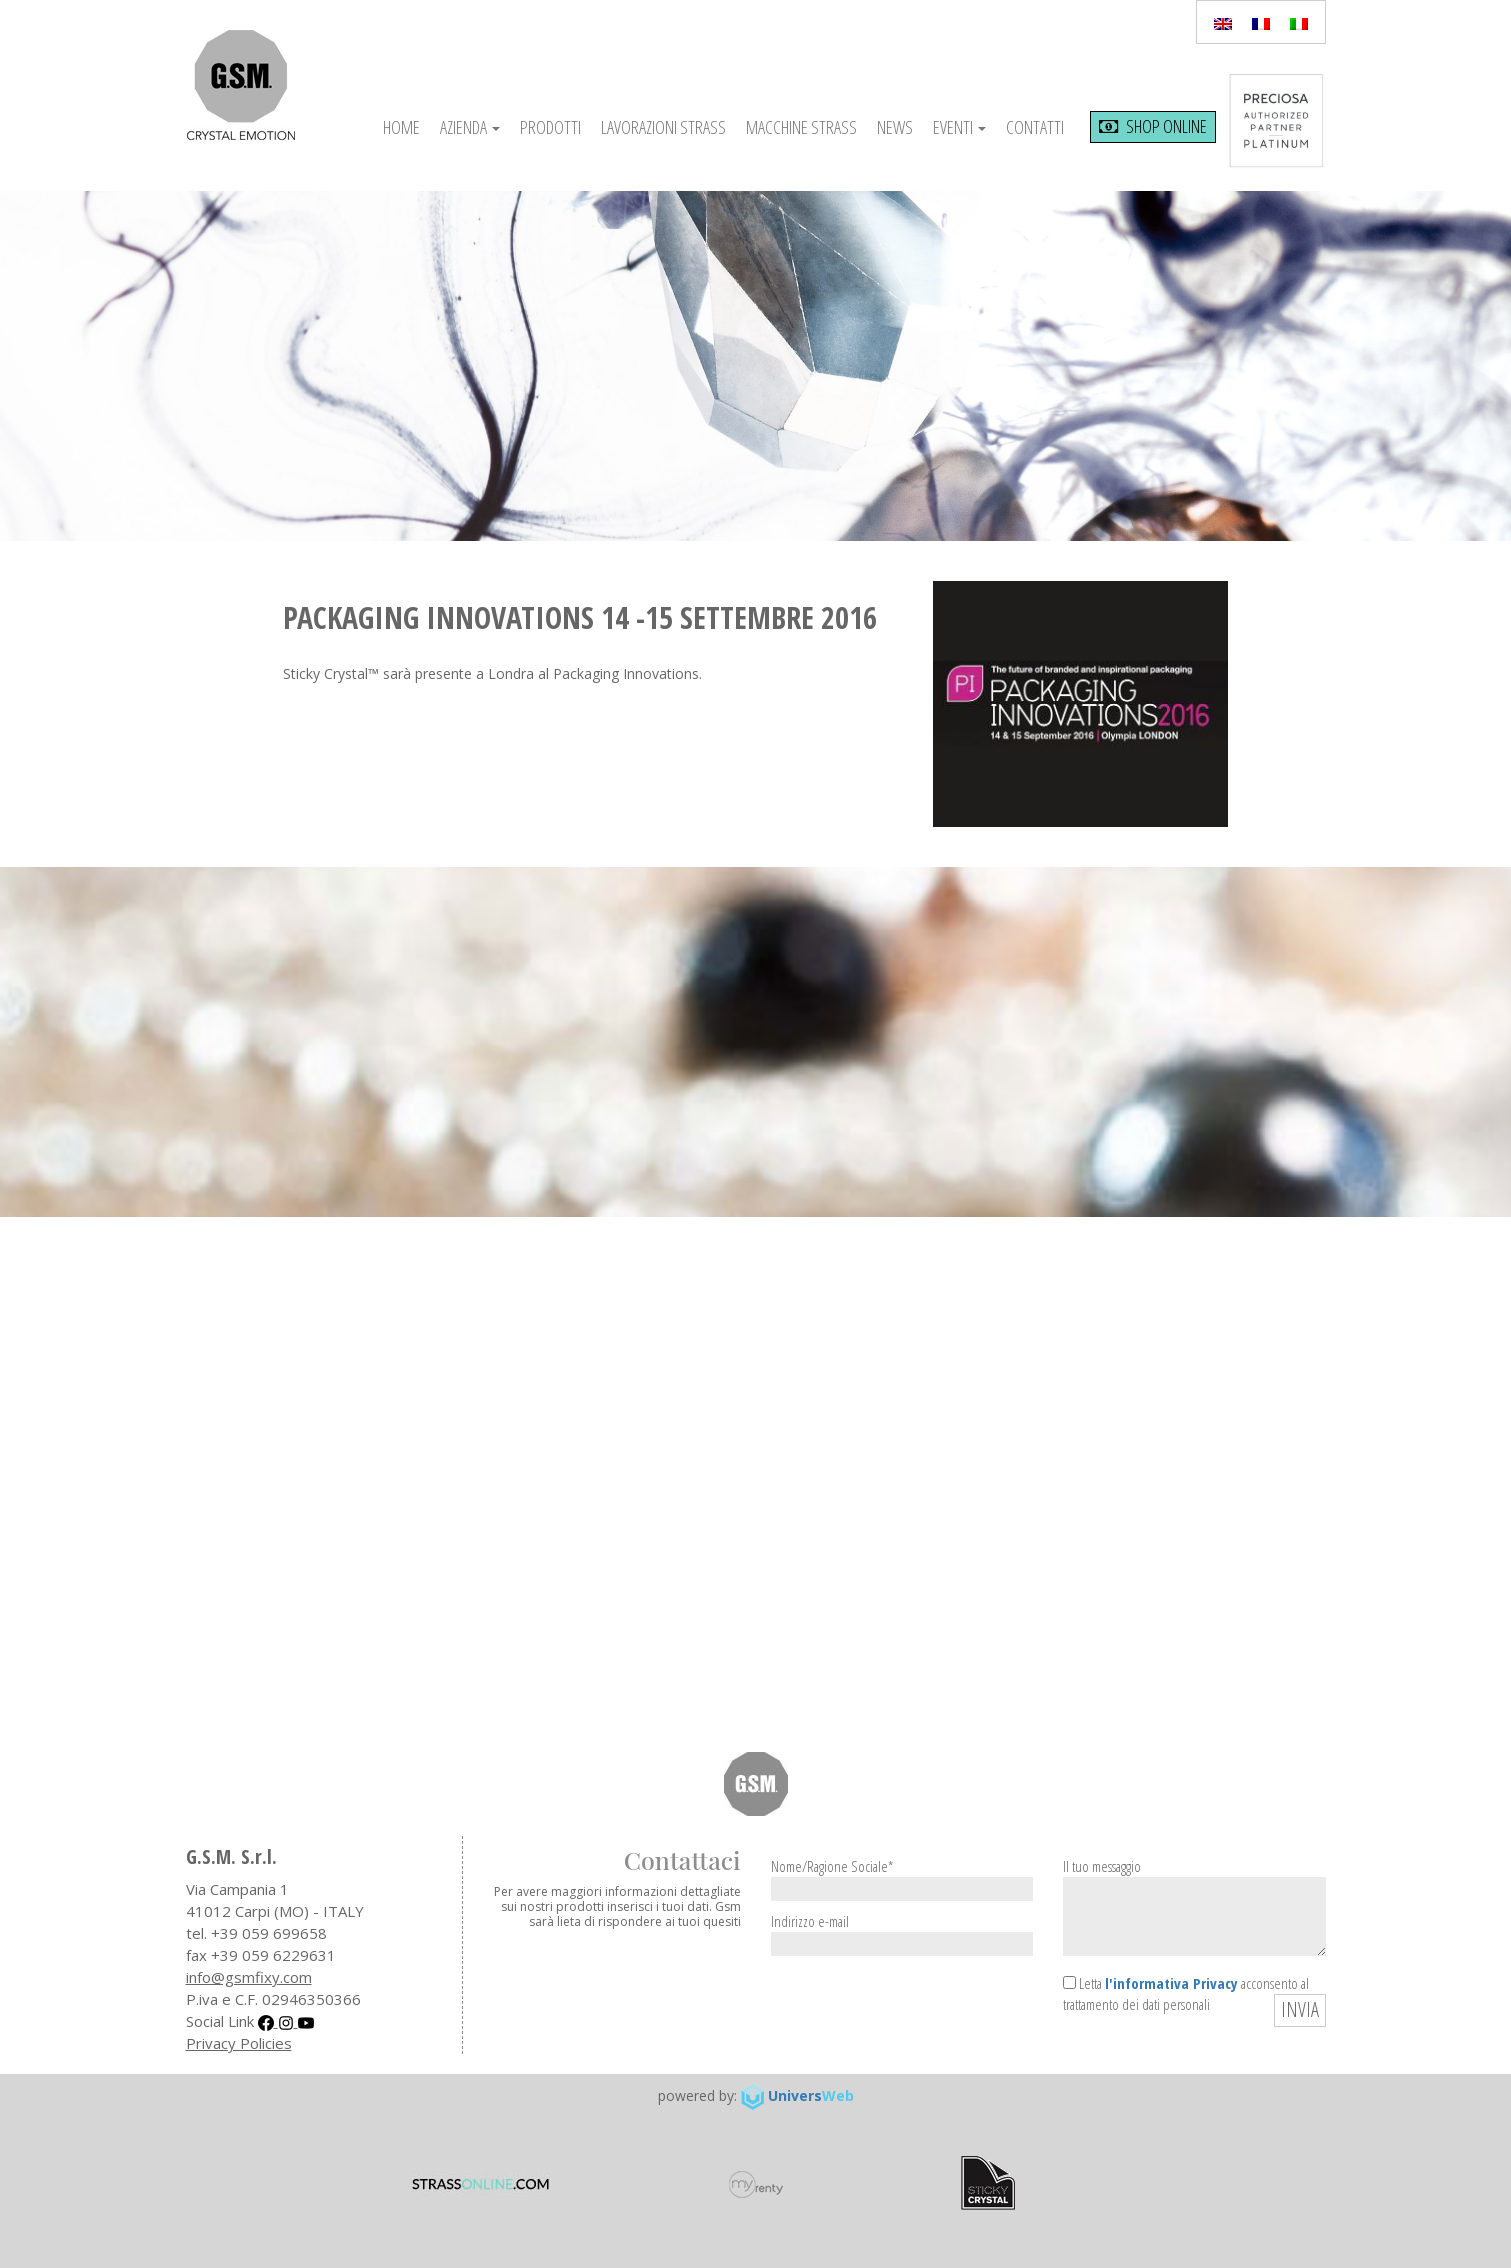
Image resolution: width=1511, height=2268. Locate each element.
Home (401, 127)
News (895, 127)
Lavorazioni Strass (663, 127)
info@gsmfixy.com (249, 1977)
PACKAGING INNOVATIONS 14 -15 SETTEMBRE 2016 (580, 617)
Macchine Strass (801, 127)
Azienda (470, 127)
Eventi (959, 127)
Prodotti (550, 127)
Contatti (1035, 127)
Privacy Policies (239, 2043)
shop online (1153, 126)
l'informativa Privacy (1171, 1983)
